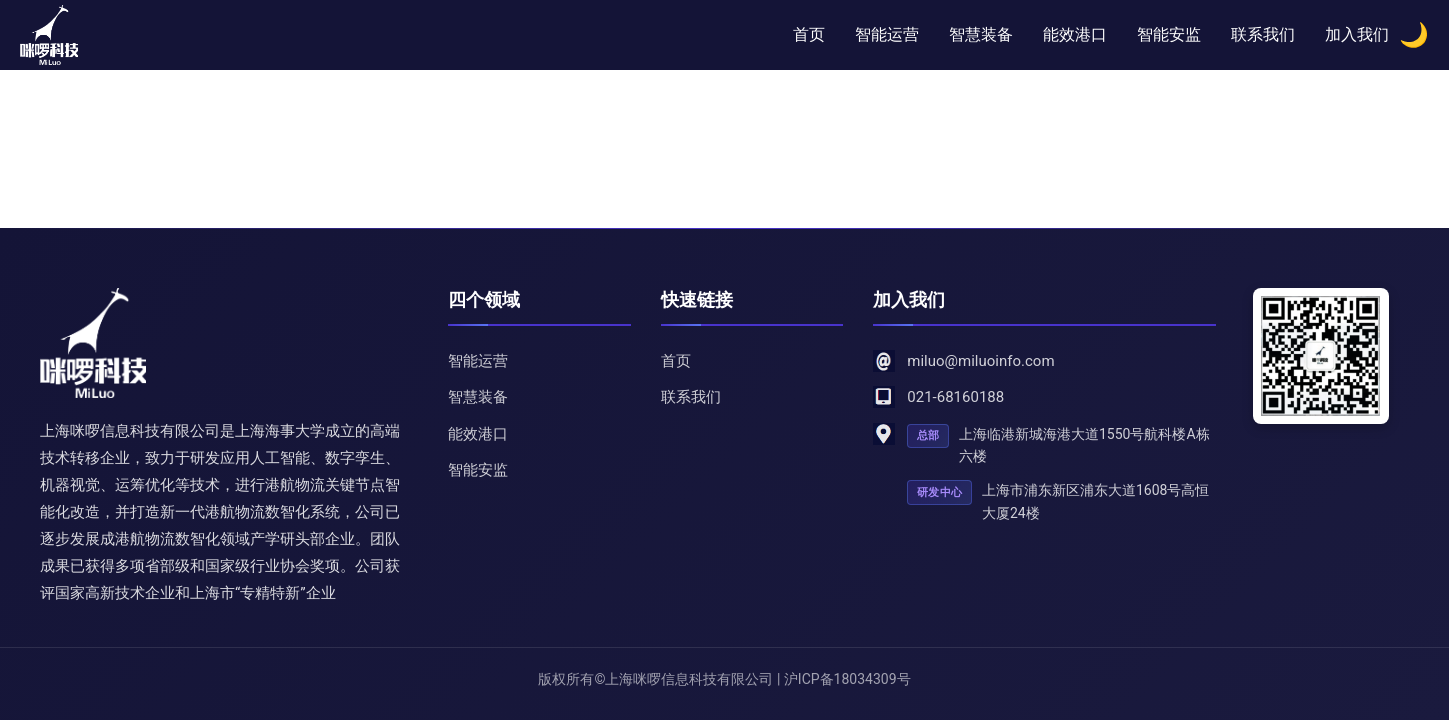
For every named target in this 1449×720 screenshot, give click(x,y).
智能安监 (1169, 34)
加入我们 (1357, 34)
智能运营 (887, 34)
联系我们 (1263, 34)
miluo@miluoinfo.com (980, 361)
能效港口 (1075, 34)
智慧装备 (981, 34)
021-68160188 (955, 397)
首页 (809, 34)
